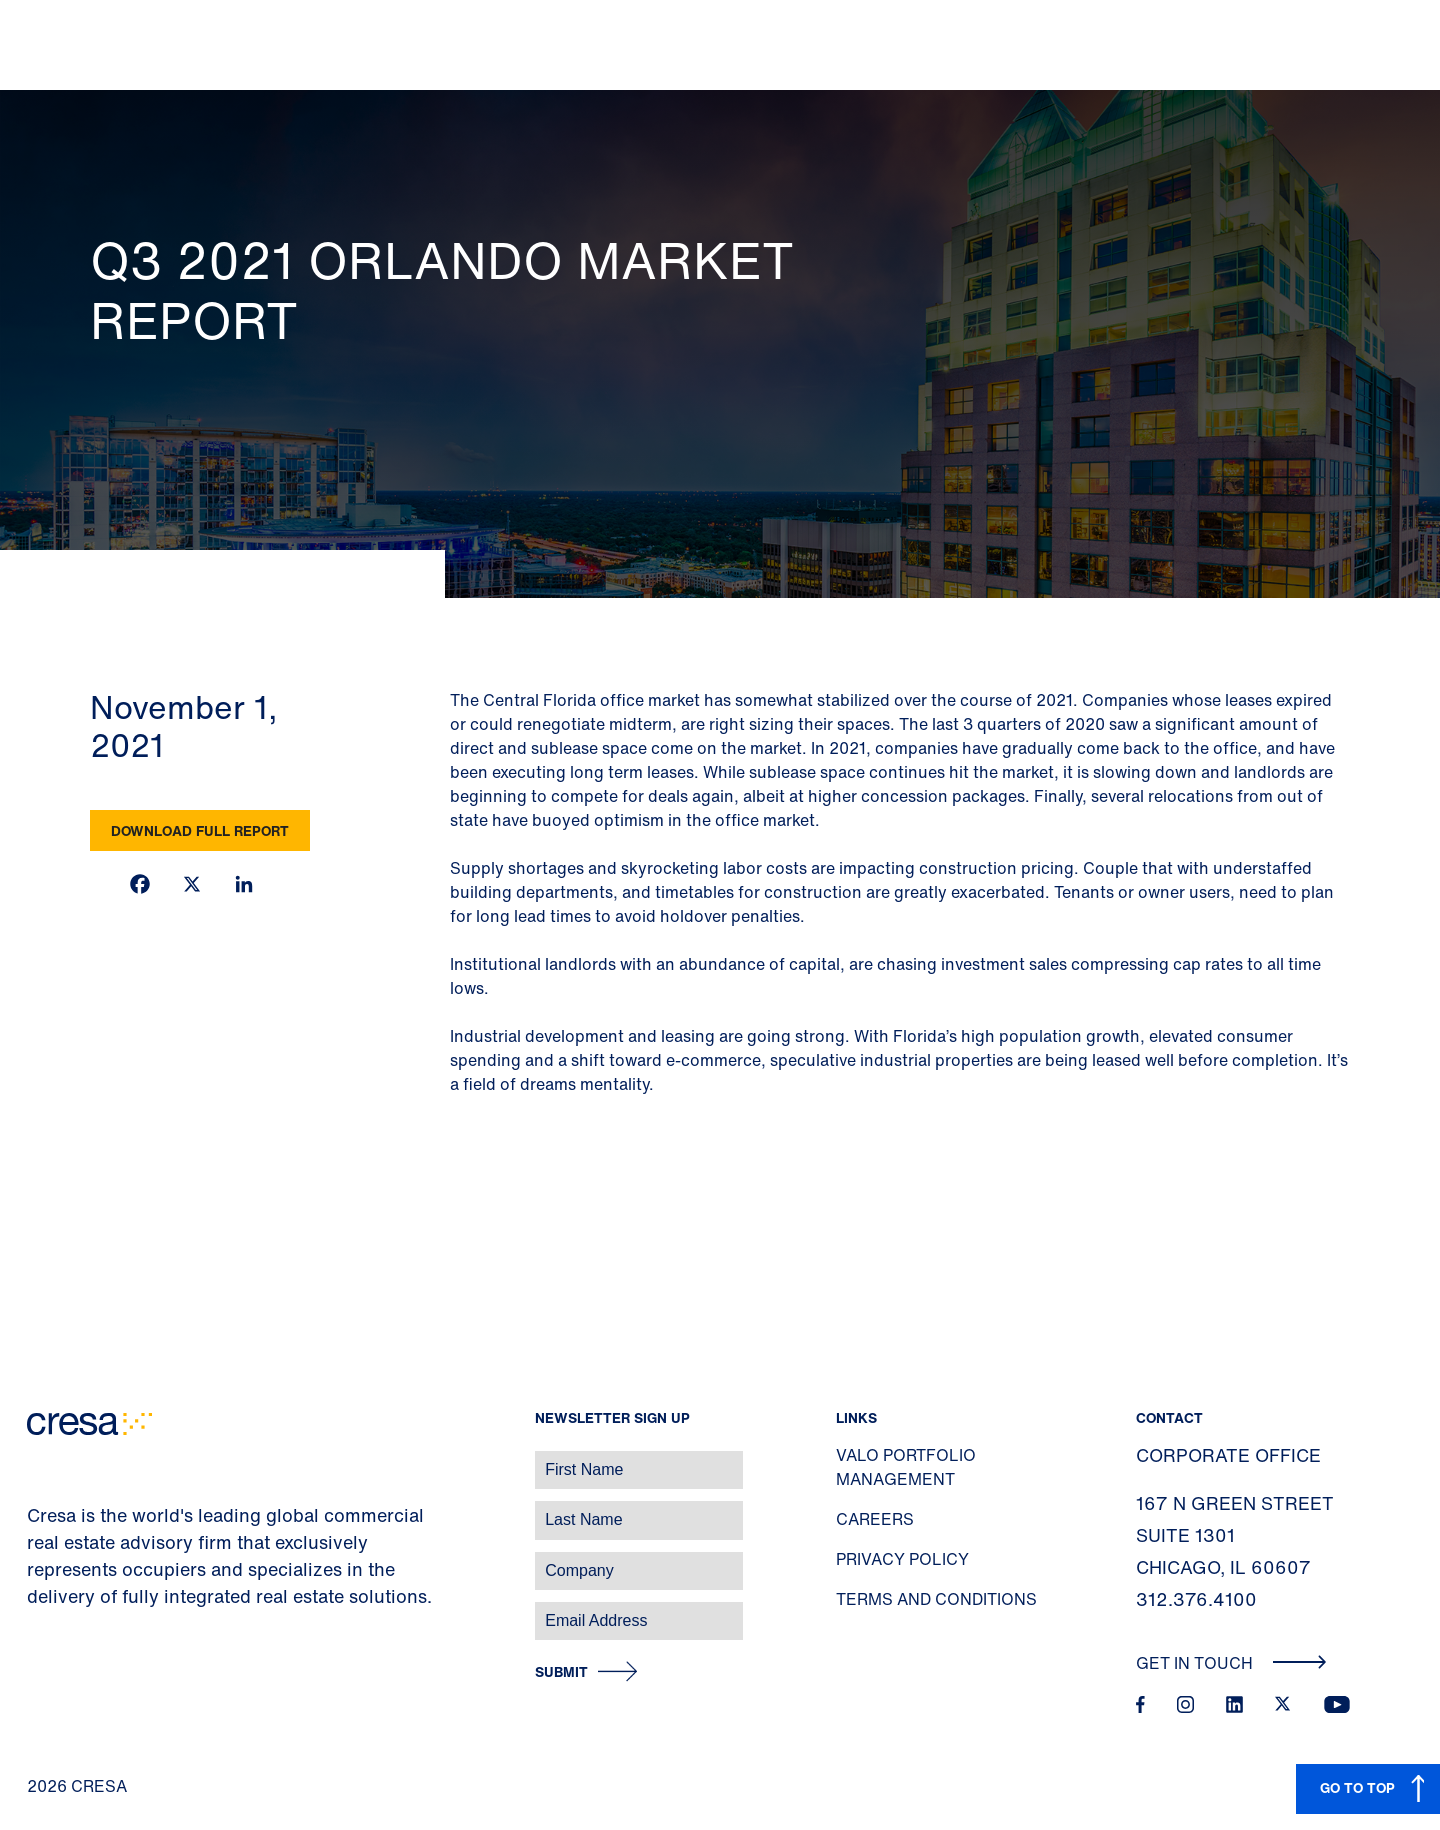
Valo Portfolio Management (906, 1467)
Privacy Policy (902, 1559)
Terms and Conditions (936, 1599)
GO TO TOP (1357, 1787)
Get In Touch (1231, 1663)
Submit (561, 1672)
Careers (875, 1519)
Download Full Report (200, 830)
